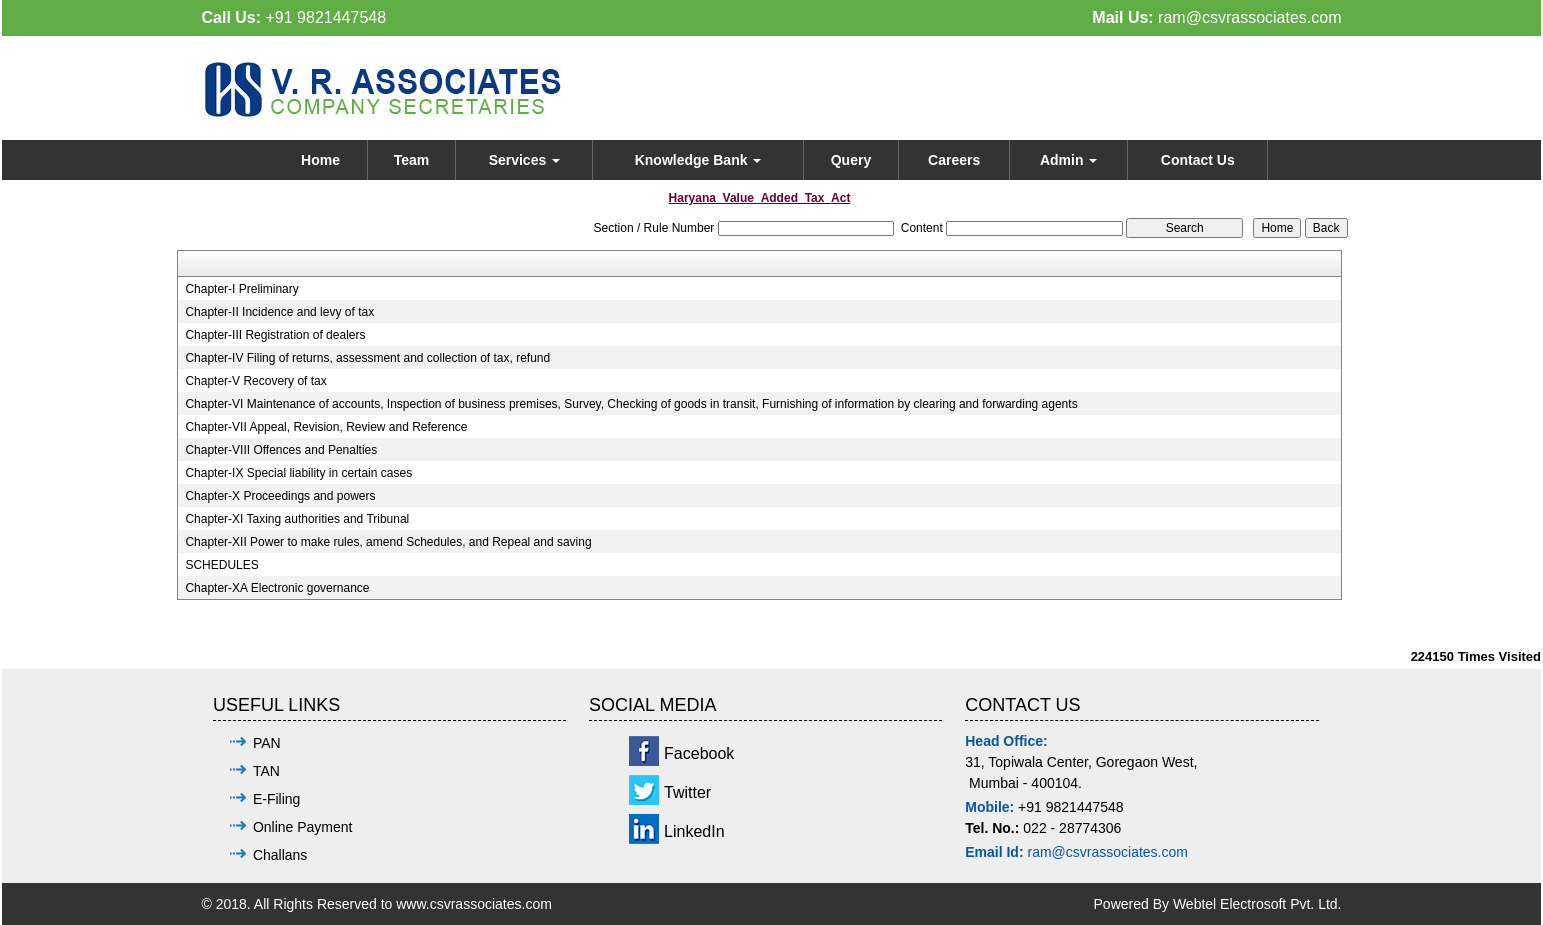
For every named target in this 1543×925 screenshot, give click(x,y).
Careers (954, 160)
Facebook (699, 753)
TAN (266, 771)
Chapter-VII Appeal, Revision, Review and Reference (326, 427)
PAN (267, 743)
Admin (1068, 160)
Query (851, 160)
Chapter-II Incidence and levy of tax (279, 312)
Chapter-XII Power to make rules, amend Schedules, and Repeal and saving (388, 542)
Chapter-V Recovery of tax (255, 381)
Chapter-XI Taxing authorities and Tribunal (297, 519)
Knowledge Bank (698, 160)
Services (525, 160)
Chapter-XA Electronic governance (277, 588)
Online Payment (303, 827)
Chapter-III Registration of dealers (275, 335)
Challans (280, 855)
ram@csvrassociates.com (1249, 17)
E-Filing (276, 799)
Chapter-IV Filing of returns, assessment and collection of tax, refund (367, 358)
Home (320, 160)
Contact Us (1198, 160)
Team (412, 160)
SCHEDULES (221, 565)
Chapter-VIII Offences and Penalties (281, 450)
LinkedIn (694, 831)
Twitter (687, 792)
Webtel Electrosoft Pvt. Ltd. (1257, 904)
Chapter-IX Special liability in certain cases (298, 473)
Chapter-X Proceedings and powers (280, 496)
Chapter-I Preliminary (241, 289)
